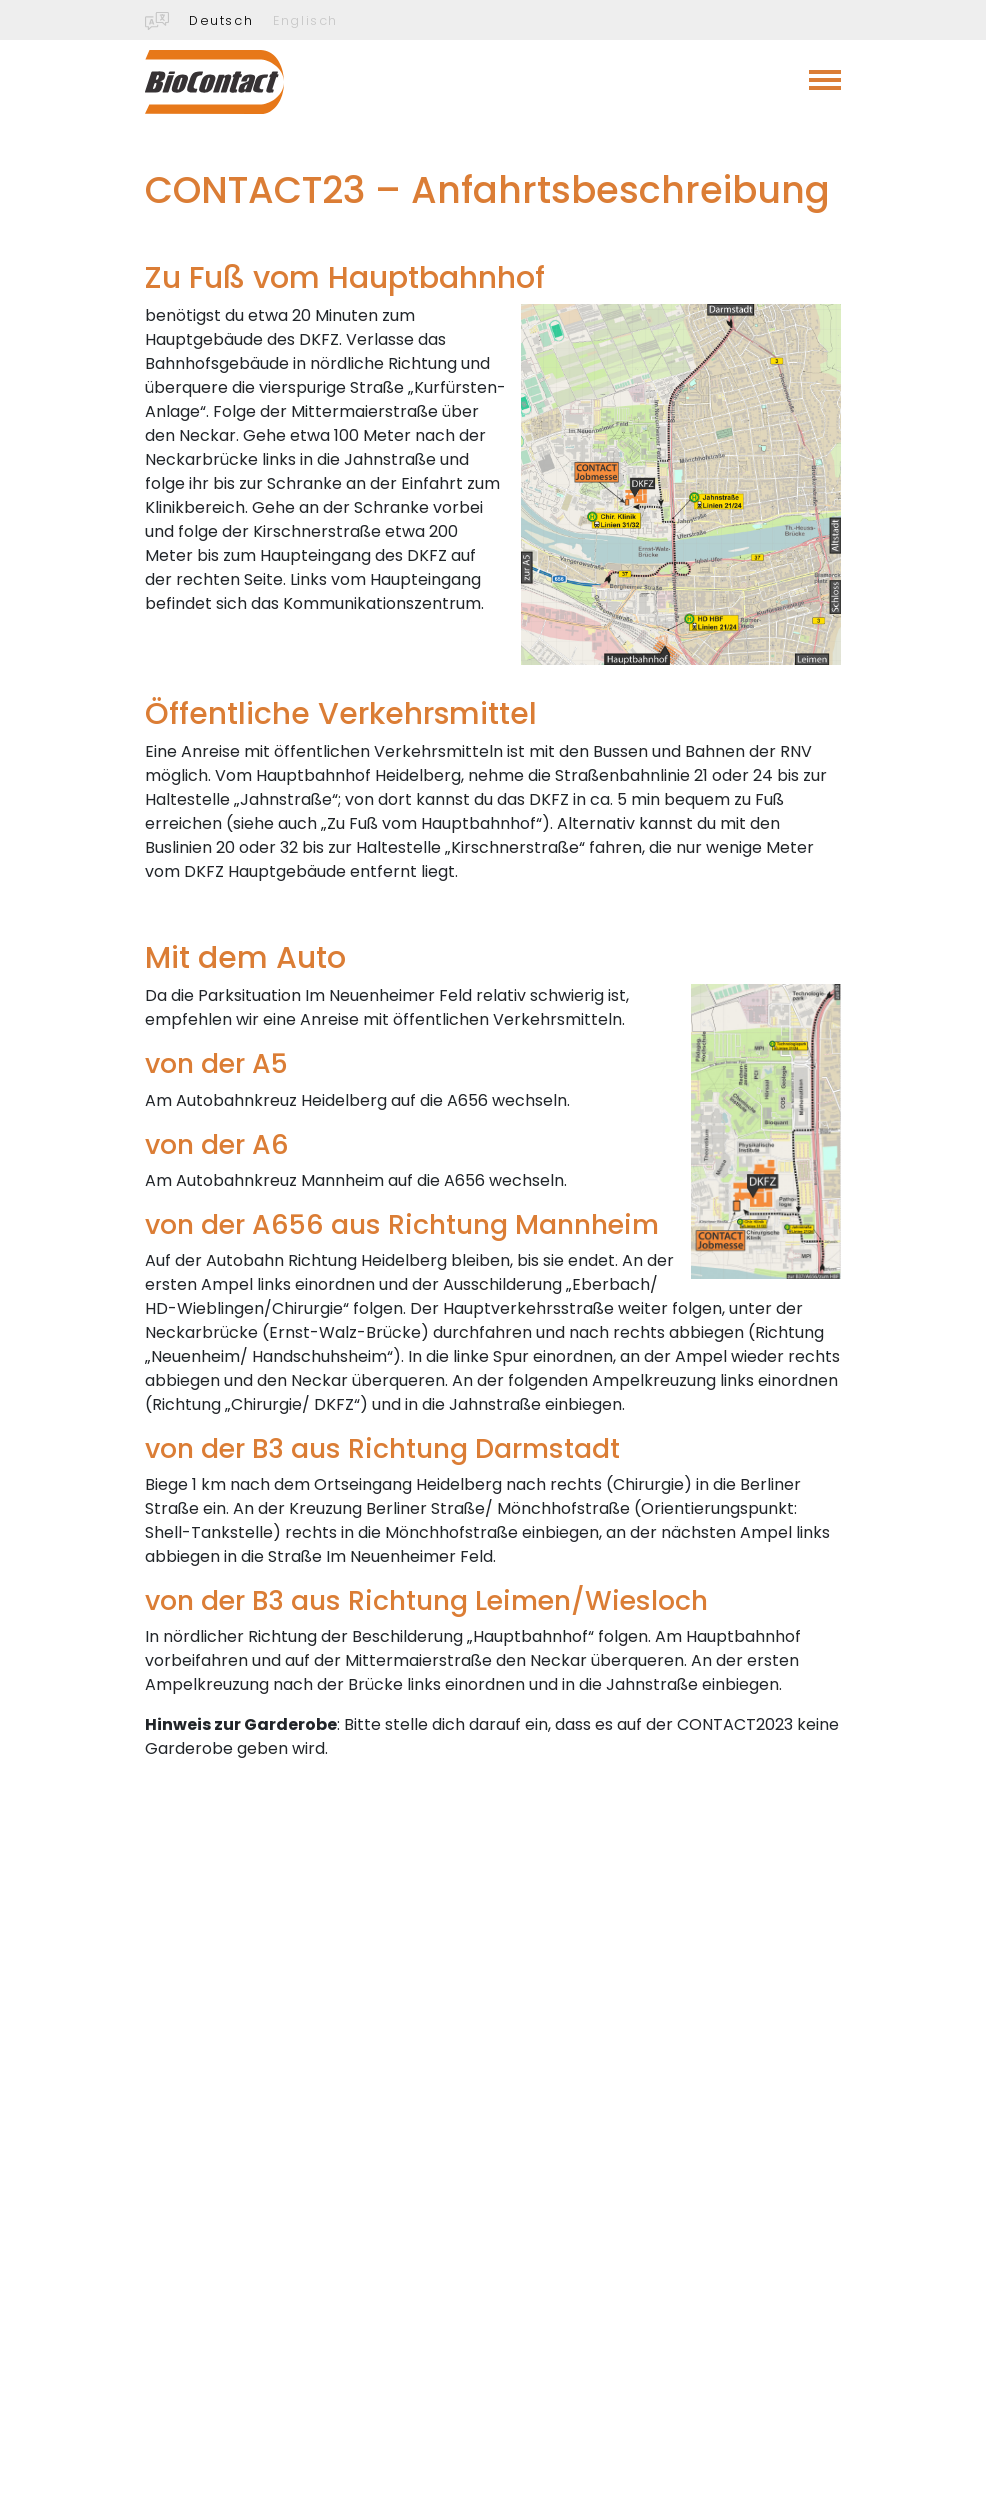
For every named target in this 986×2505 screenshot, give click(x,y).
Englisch (305, 20)
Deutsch (221, 20)
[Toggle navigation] (825, 80)
